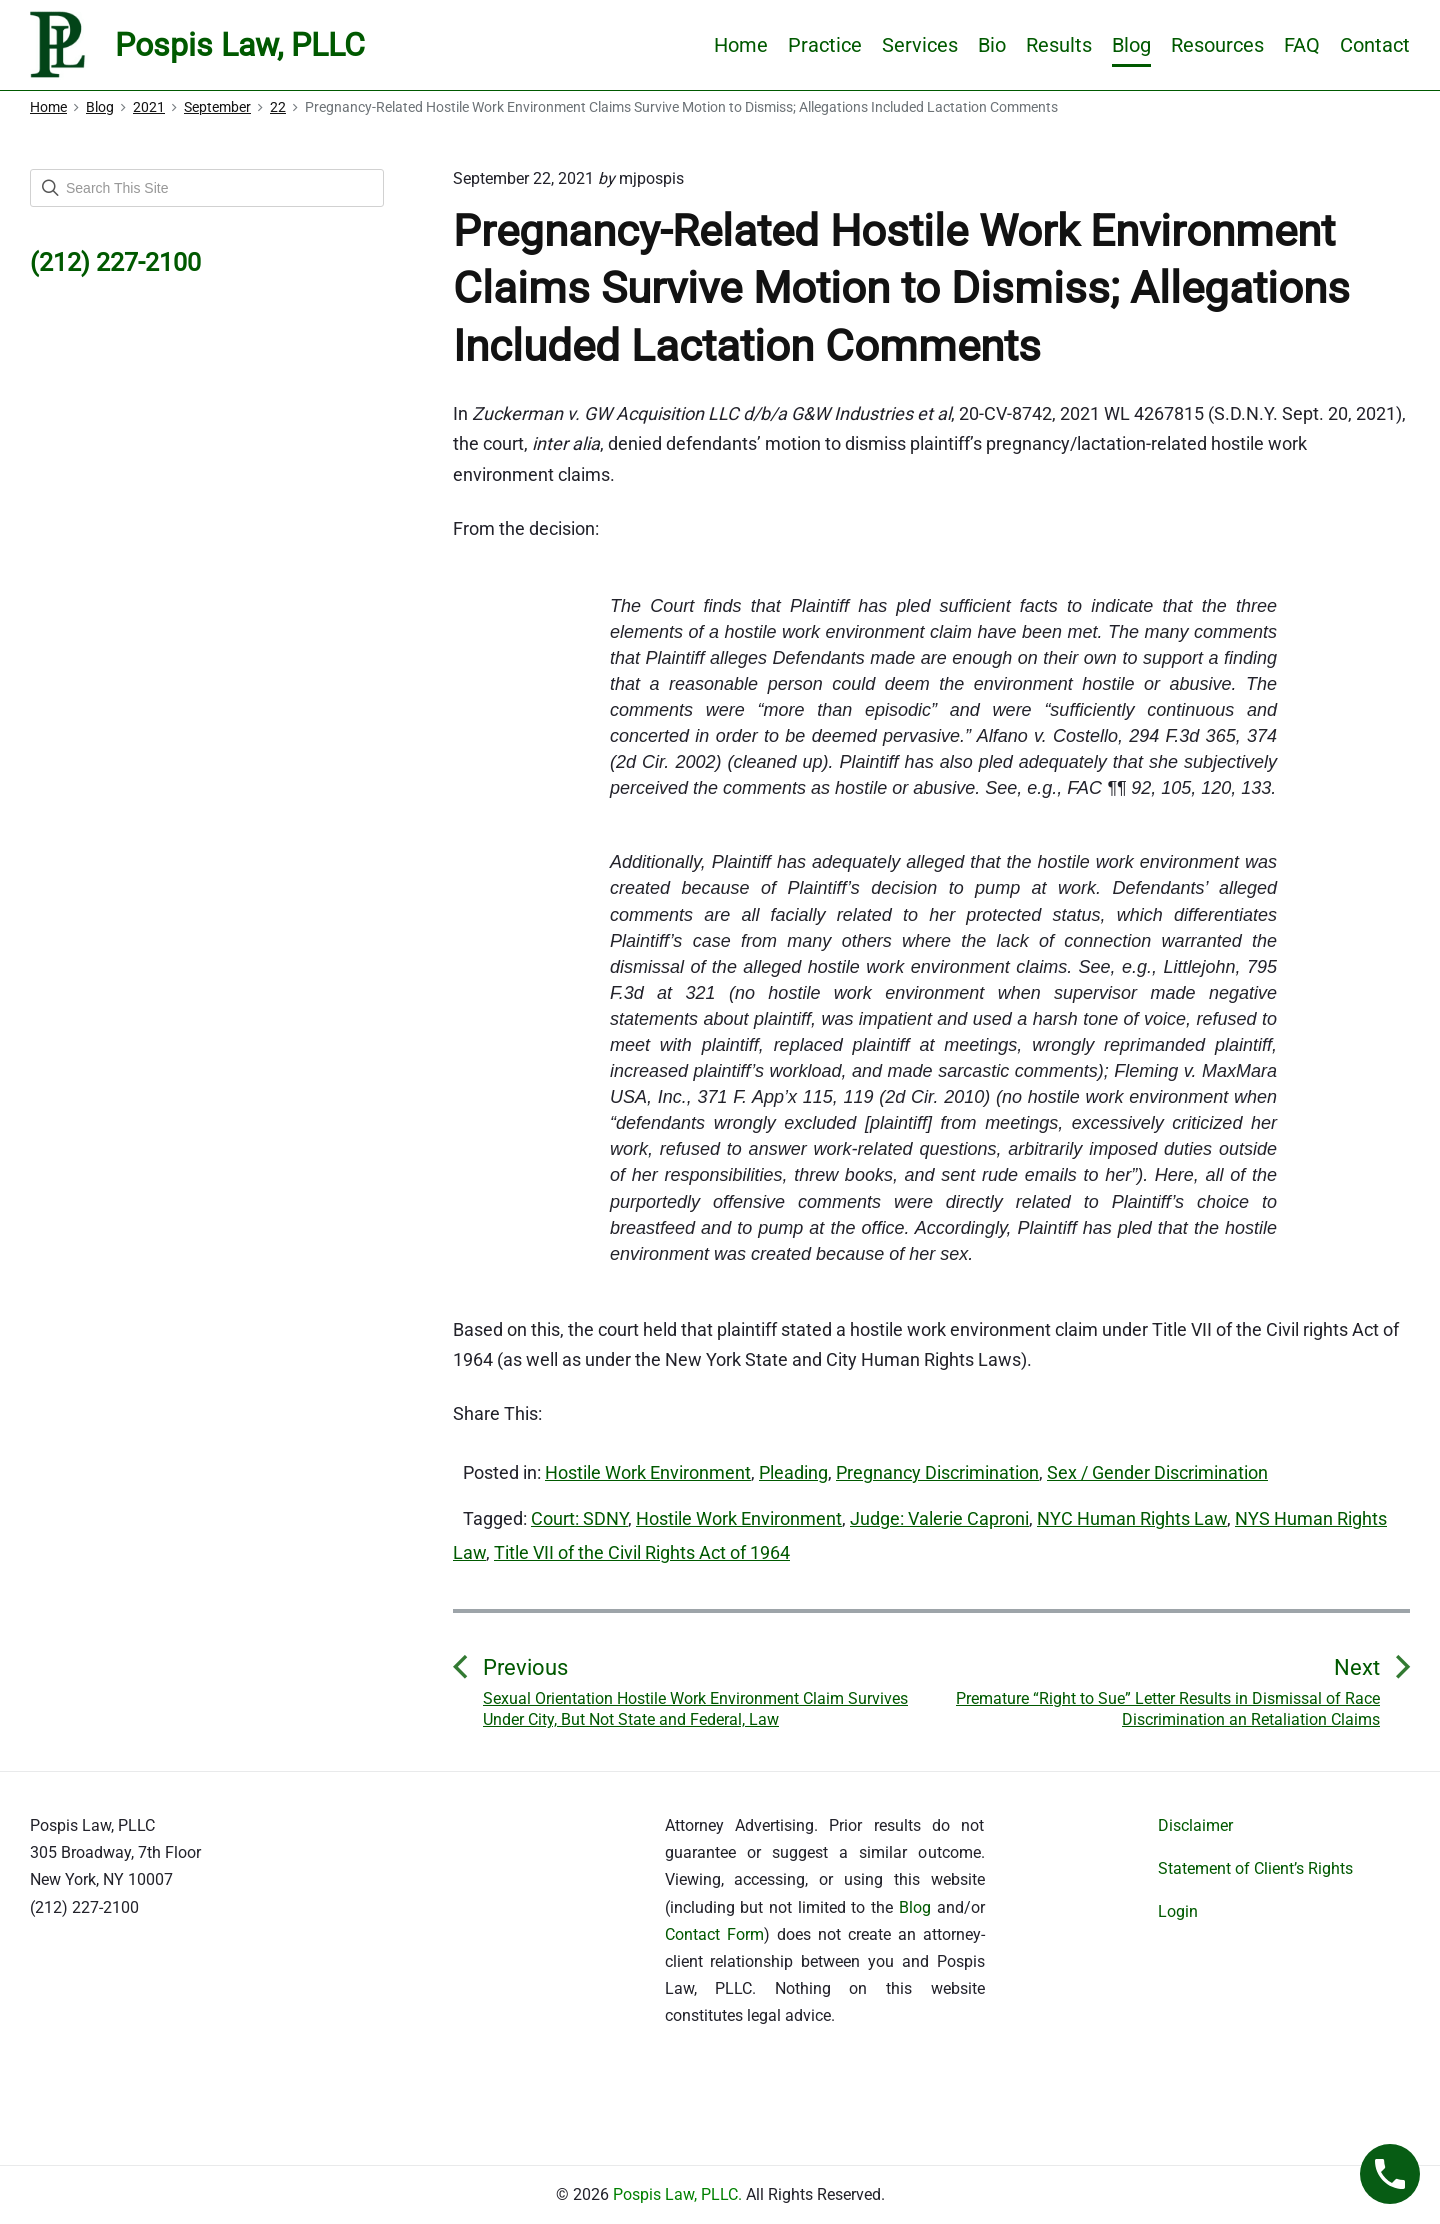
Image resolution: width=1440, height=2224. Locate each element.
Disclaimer (1195, 1825)
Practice (825, 45)
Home (741, 45)
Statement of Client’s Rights (1255, 1868)
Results (1059, 45)
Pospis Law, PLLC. (679, 2194)
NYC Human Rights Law (1132, 1518)
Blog (1131, 45)
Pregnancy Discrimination (937, 1472)
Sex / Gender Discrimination (1157, 1472)
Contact (1375, 45)
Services (920, 45)
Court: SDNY (579, 1518)
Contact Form (714, 1934)
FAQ (1302, 45)
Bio (992, 45)
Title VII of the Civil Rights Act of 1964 (642, 1552)
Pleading (793, 1472)
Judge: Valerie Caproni (939, 1518)
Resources (1217, 45)
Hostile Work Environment (648, 1472)
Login (1178, 1911)
